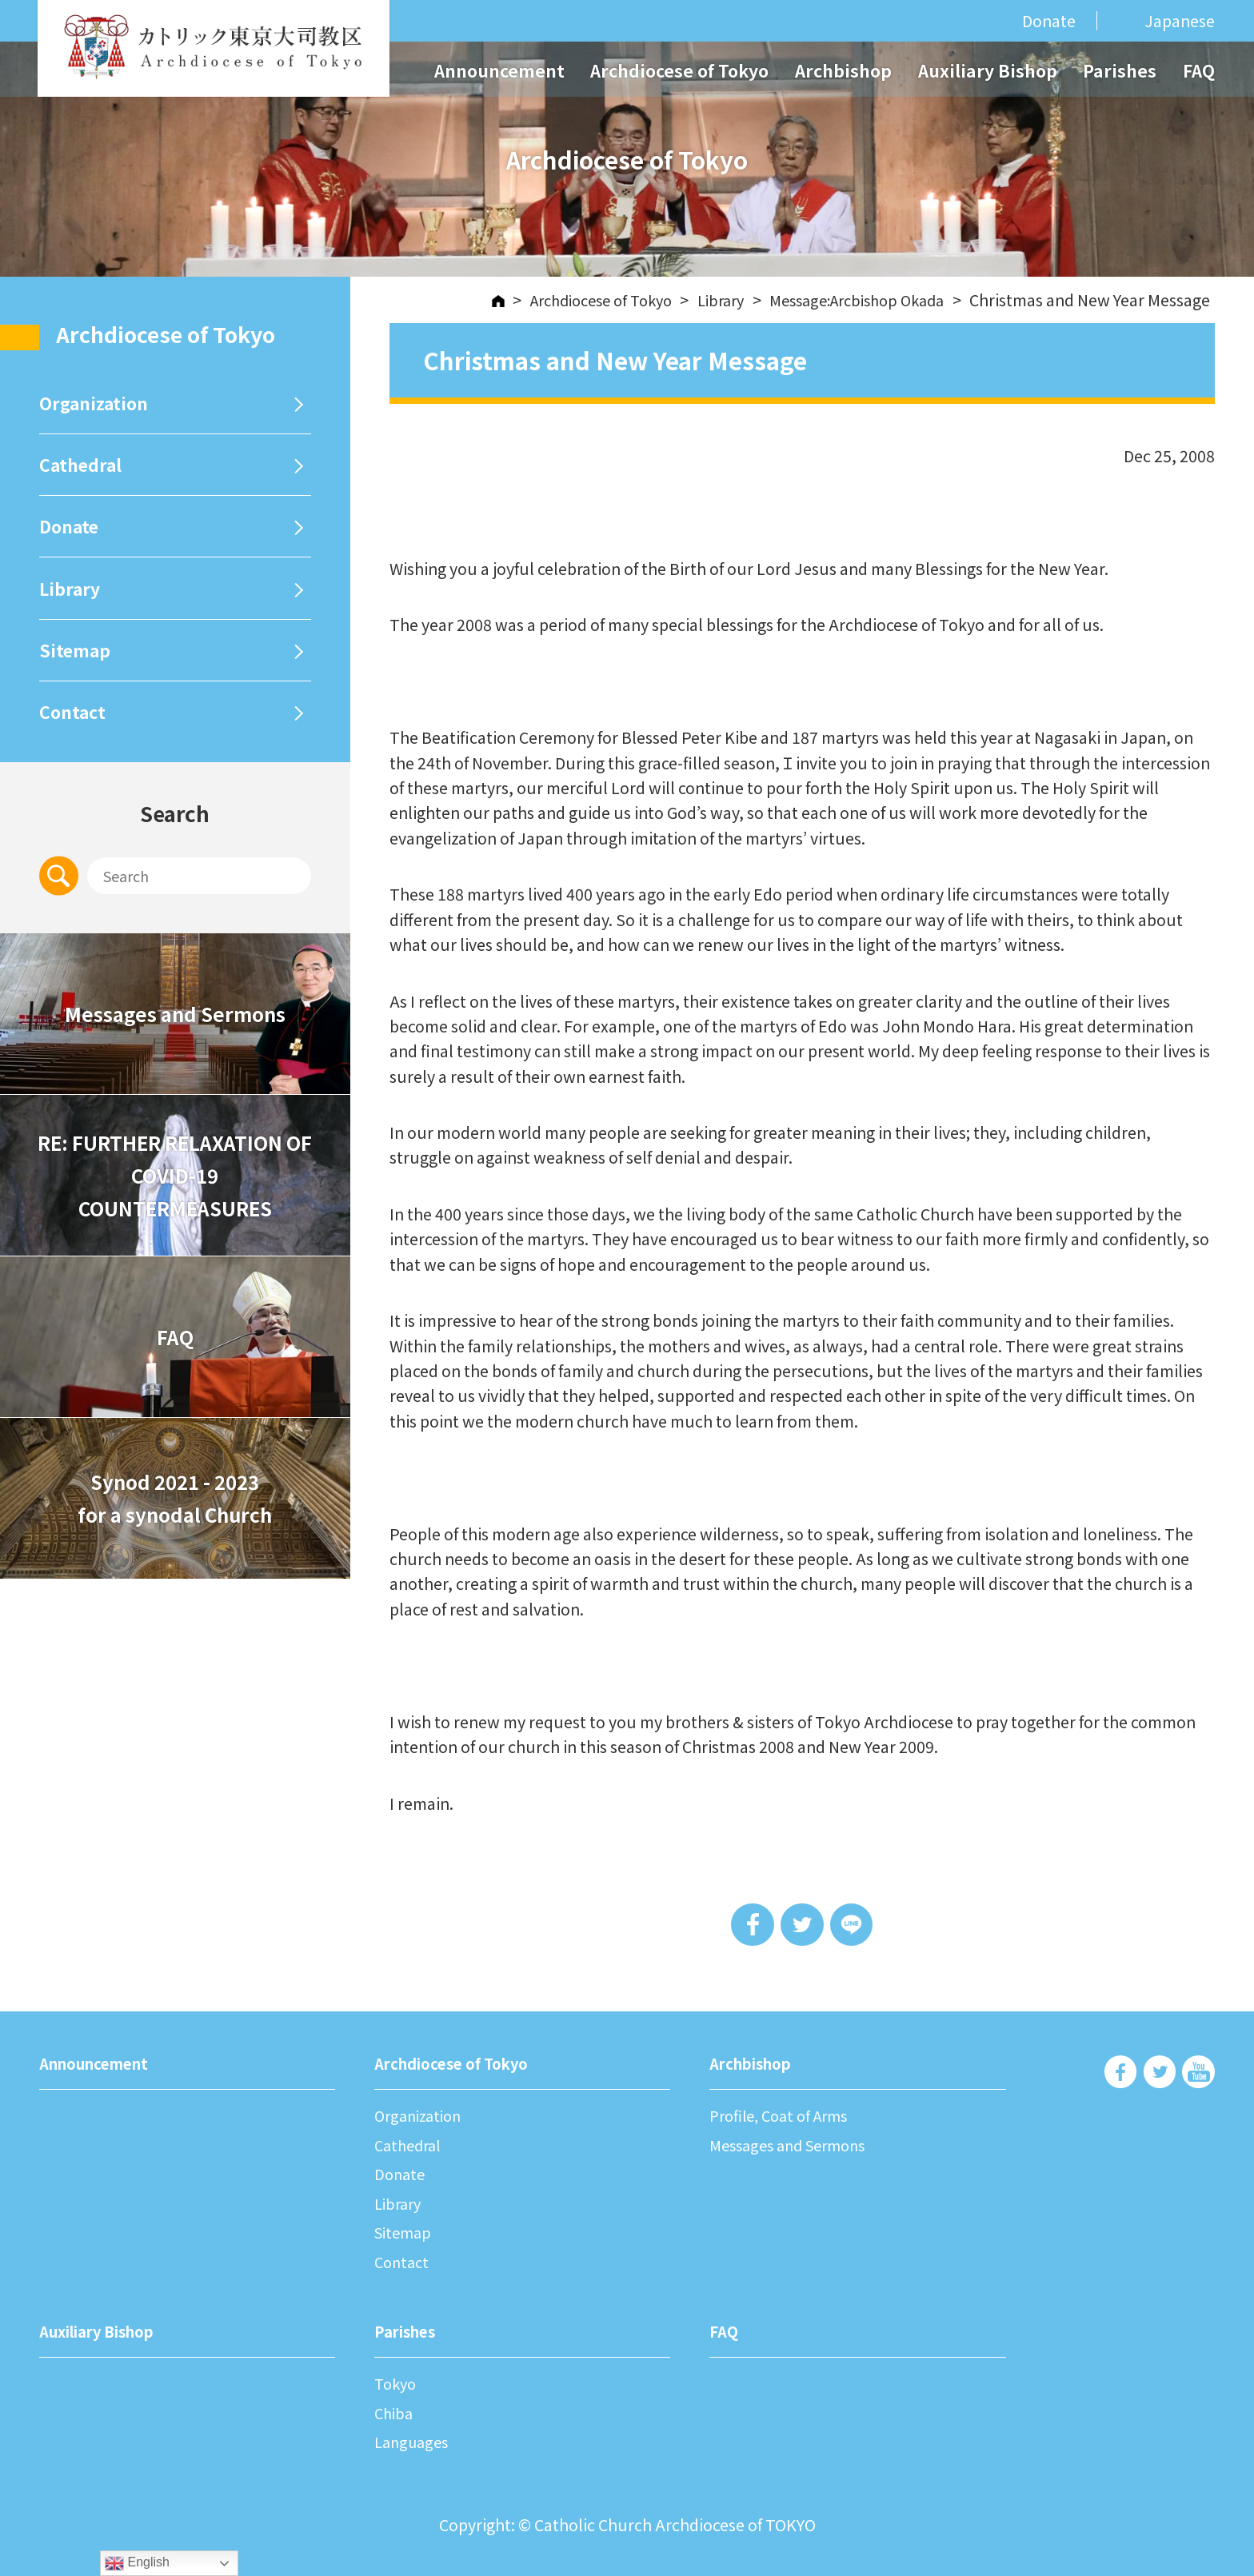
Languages (414, 2442)
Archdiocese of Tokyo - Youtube (1198, 2075)
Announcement (499, 70)
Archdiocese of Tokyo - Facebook (1120, 2075)
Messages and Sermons (175, 1045)
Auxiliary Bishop (987, 70)
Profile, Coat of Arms (785, 2117)
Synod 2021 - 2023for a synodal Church (175, 1529)
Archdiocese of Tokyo (679, 70)
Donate (1049, 20)
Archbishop (843, 70)
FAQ (1199, 70)
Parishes (1119, 70)
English (137, 2563)
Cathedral (83, 472)
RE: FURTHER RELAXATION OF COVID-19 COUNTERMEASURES (174, 1207)
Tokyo (397, 2383)
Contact (74, 739)
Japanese (1179, 20)
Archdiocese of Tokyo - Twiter (1159, 2075)
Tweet (802, 1925)
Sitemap (76, 672)
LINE (854, 1925)
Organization (97, 406)
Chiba (395, 2412)
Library (71, 606)
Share (750, 1925)
